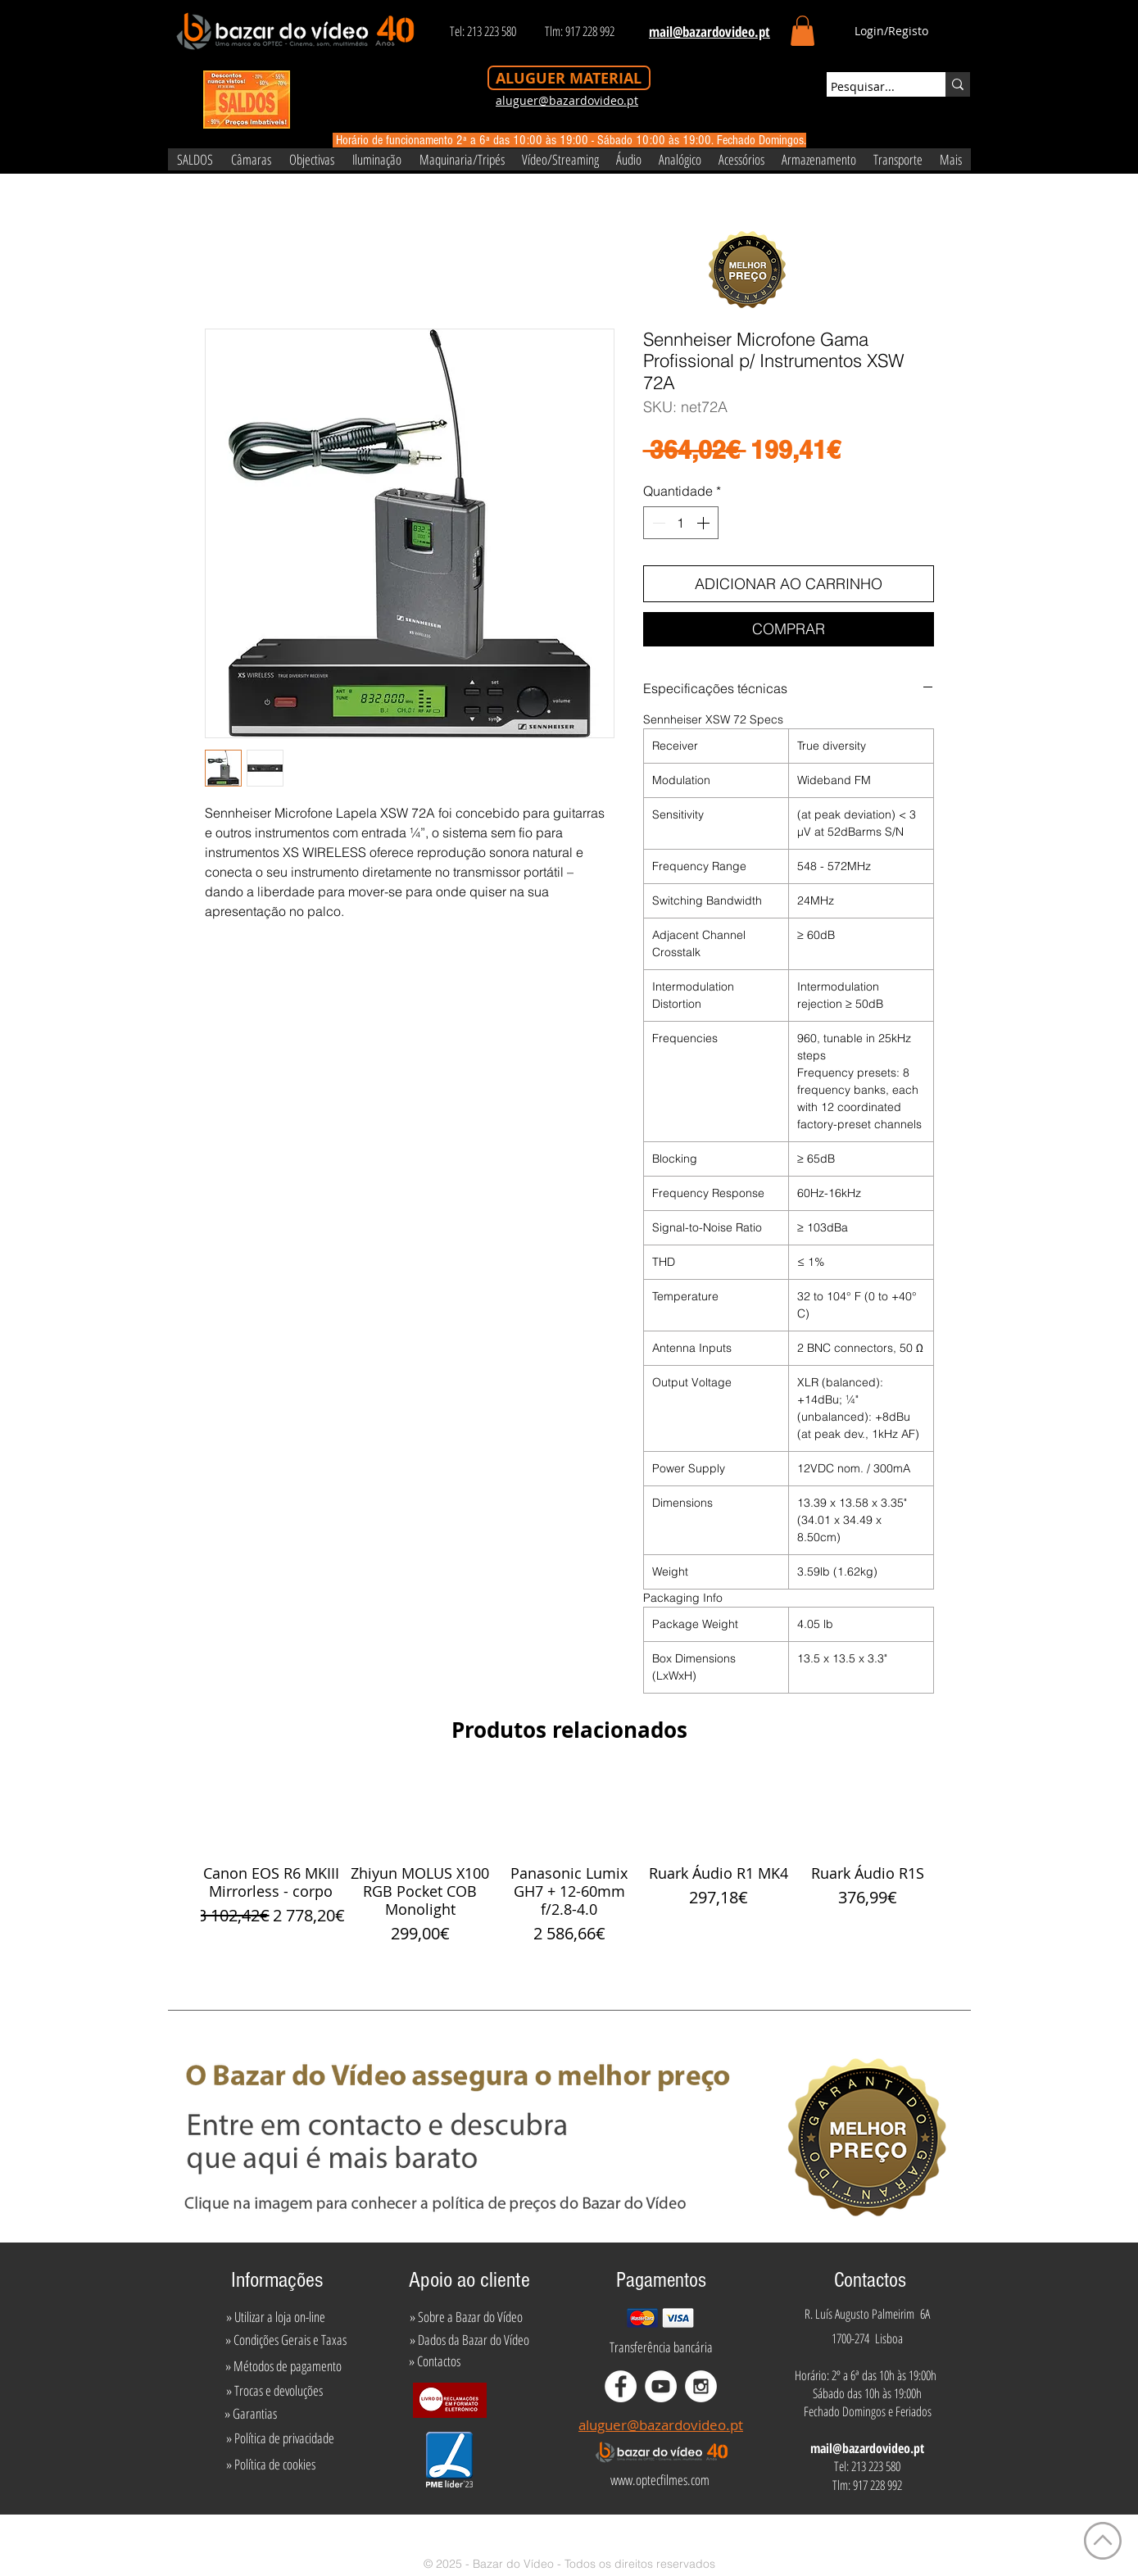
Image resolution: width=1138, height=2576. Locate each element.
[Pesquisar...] (871, 87)
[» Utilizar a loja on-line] (276, 2317)
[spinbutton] (681, 522)
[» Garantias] (251, 2413)
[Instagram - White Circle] (701, 2386)
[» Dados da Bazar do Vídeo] (469, 2340)
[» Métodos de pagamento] (283, 2366)
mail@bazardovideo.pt (867, 2448)
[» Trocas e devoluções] (274, 2390)
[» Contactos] (435, 2361)
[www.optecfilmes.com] (660, 2480)
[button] (802, 31)
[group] (569, 1860)
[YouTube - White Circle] (661, 2386)
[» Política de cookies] (270, 2464)
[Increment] (704, 522)
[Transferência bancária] (661, 2347)
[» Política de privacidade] (280, 2438)
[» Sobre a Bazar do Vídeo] (466, 2317)
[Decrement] (657, 522)
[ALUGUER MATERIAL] (569, 78)
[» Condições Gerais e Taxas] (286, 2340)
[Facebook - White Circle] (621, 2386)
